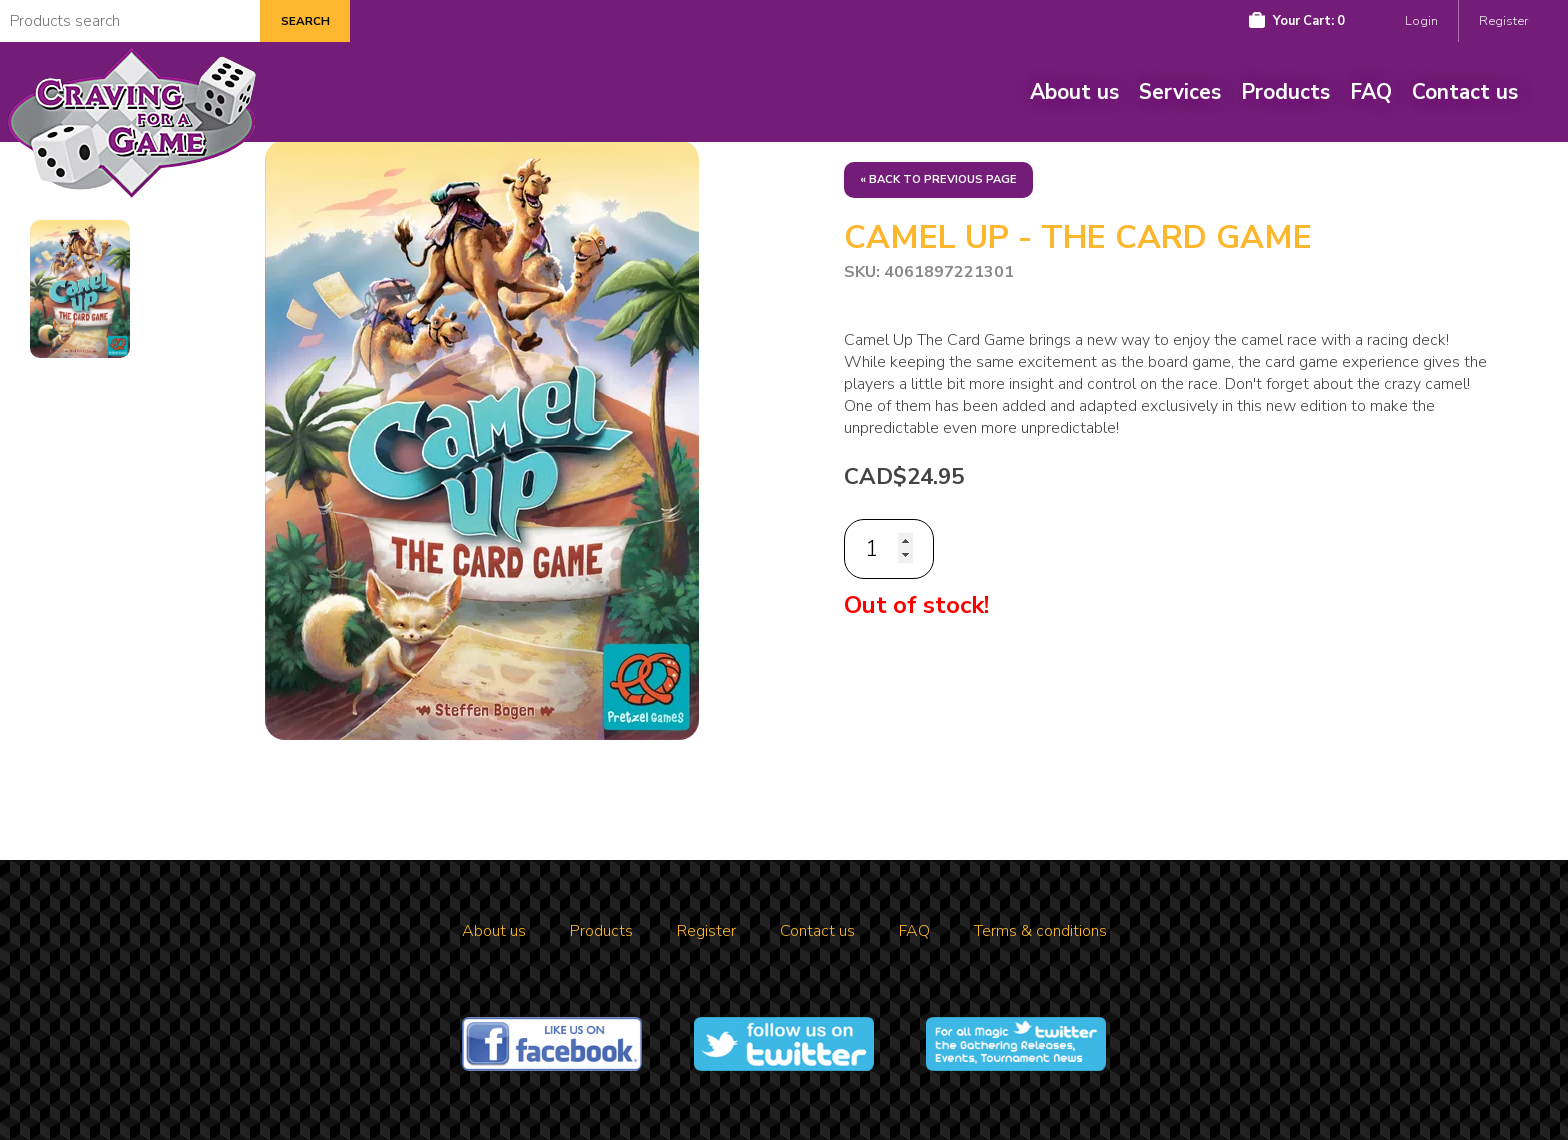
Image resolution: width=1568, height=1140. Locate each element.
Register (1503, 21)
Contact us (1465, 92)
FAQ (1371, 92)
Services (1180, 92)
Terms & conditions (1040, 931)
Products (1285, 92)
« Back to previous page (938, 179)
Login (1421, 21)
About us (1074, 92)
